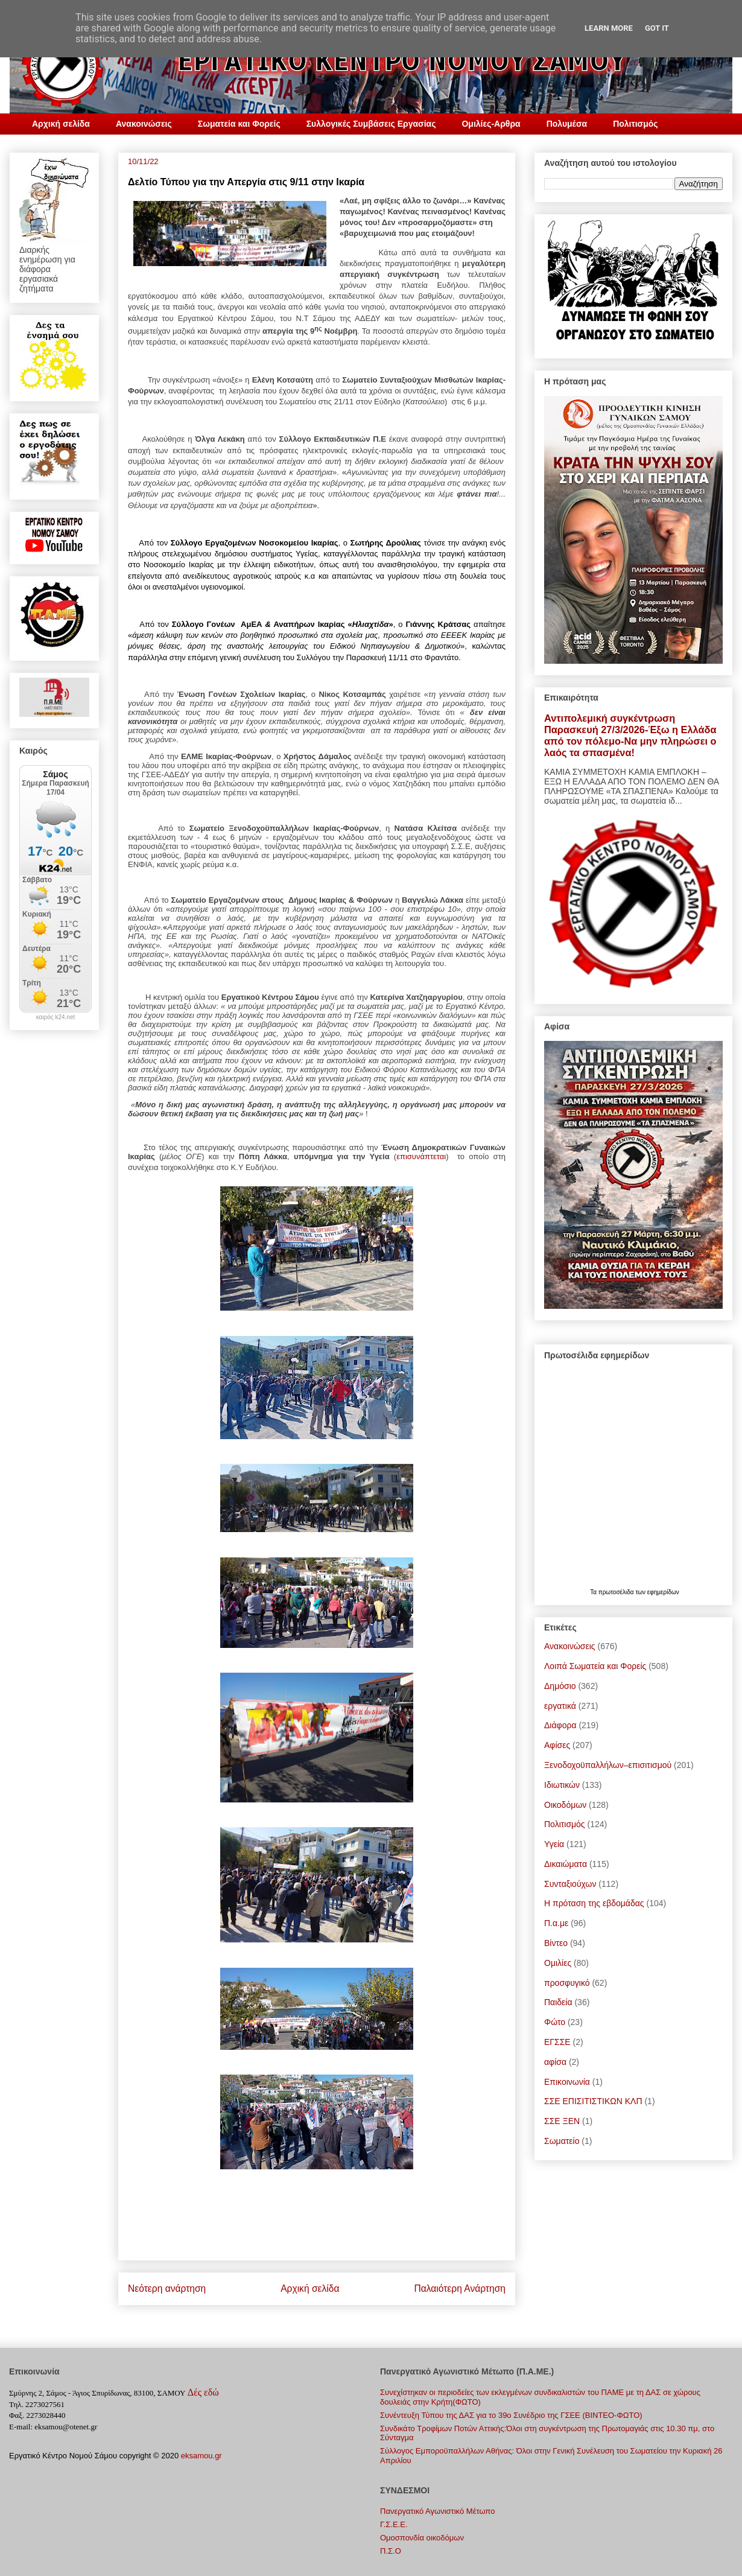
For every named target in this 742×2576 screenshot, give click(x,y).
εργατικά (560, 1706)
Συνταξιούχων (570, 1884)
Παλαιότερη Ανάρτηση (460, 2288)
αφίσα (555, 2062)
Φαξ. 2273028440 (37, 2415)
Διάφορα (560, 1725)
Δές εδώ (203, 2392)
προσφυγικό (567, 1983)
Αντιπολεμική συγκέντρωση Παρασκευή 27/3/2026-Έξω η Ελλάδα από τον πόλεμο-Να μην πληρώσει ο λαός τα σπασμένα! (630, 735)
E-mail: (21, 2426)
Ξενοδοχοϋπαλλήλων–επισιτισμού (607, 1765)
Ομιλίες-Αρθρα (490, 124)
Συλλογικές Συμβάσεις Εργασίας (371, 124)
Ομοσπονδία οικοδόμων (422, 2537)
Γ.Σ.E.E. (394, 2524)
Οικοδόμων (565, 1805)
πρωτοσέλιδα (617, 1592)
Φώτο (554, 2022)
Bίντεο (556, 1943)
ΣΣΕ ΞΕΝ (562, 2121)
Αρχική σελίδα (61, 124)
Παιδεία (558, 2002)
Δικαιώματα (565, 1864)
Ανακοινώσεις (144, 124)
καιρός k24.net (55, 1017)
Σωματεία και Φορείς (239, 124)
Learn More (609, 28)
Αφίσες (557, 1745)
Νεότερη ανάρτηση (167, 2288)
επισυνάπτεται (421, 1156)
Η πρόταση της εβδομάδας (594, 1903)
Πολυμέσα (567, 124)
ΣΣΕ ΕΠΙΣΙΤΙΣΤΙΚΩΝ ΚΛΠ (593, 2101)
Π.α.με (556, 1923)
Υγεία (554, 1844)
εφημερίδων (663, 1592)
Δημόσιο (560, 1686)
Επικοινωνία (567, 2082)
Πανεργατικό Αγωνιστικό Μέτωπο (437, 2511)
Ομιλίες (557, 1963)
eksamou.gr (201, 2455)
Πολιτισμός (635, 124)
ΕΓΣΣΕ (557, 2042)
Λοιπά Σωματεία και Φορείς (595, 1666)
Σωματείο (561, 2141)
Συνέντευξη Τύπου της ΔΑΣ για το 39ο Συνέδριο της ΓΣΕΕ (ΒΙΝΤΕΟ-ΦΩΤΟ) (511, 2415)
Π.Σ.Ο (390, 2550)
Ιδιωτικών (562, 1785)
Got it (657, 28)
